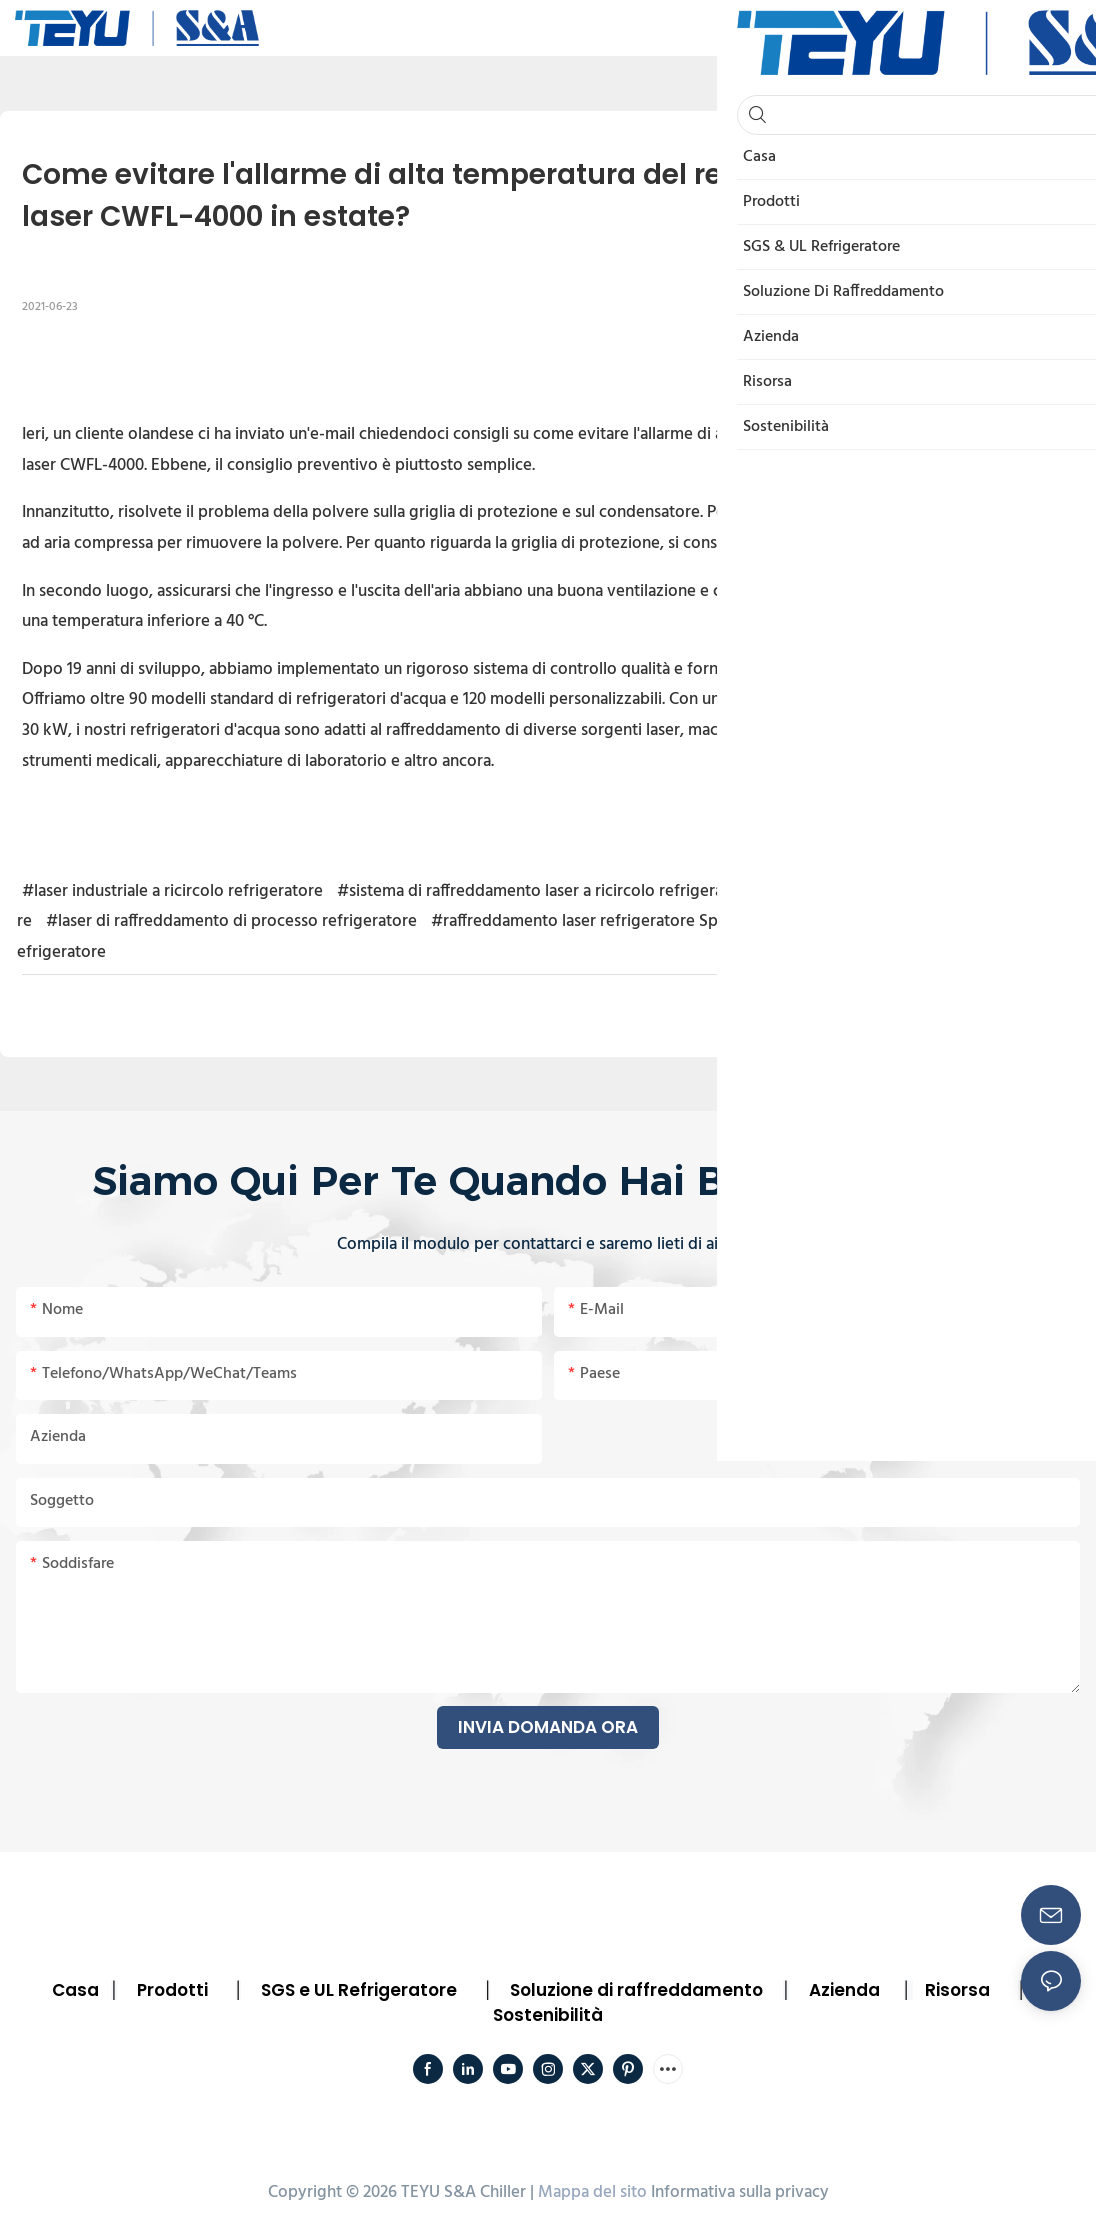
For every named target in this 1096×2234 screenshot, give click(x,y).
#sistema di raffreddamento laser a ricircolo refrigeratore (545, 891)
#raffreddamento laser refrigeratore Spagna (592, 921)
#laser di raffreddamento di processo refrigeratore (231, 921)
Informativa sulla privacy (740, 2192)
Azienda (844, 1990)
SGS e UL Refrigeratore (359, 1990)
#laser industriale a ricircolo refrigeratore (172, 891)
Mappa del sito (592, 2192)
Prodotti (172, 1990)
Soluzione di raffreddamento (636, 1990)
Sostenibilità (548, 2015)
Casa (75, 1990)
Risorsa (957, 1990)
